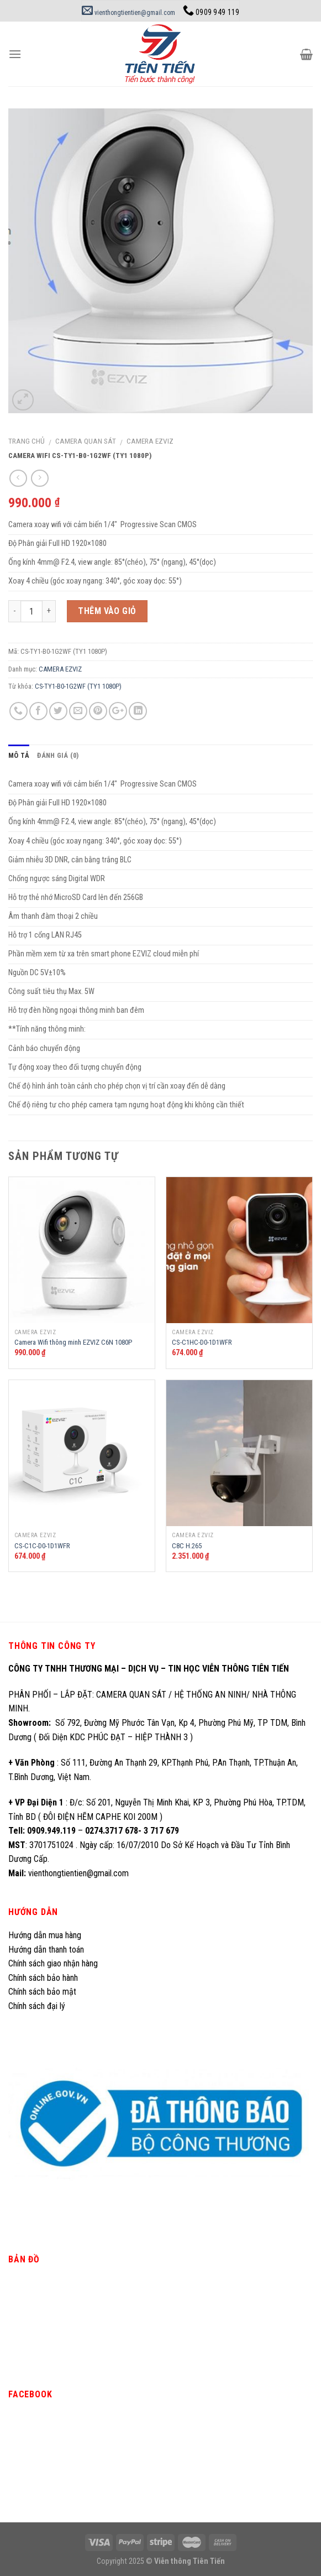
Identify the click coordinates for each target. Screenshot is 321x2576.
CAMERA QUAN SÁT (85, 440)
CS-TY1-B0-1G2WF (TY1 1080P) (78, 686)
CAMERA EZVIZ (150, 440)
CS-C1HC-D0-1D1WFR (202, 1342)
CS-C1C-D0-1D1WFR (42, 1546)
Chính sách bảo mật (42, 1991)
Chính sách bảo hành (43, 1978)
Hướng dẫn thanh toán (46, 1949)
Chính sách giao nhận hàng (53, 1963)
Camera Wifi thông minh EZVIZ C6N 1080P (73, 1342)
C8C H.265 (187, 1546)
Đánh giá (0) (57, 755)
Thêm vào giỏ (107, 611)
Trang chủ (26, 440)
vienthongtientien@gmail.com (128, 13)
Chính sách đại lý (37, 2006)
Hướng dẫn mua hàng (44, 1935)
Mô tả (18, 755)
